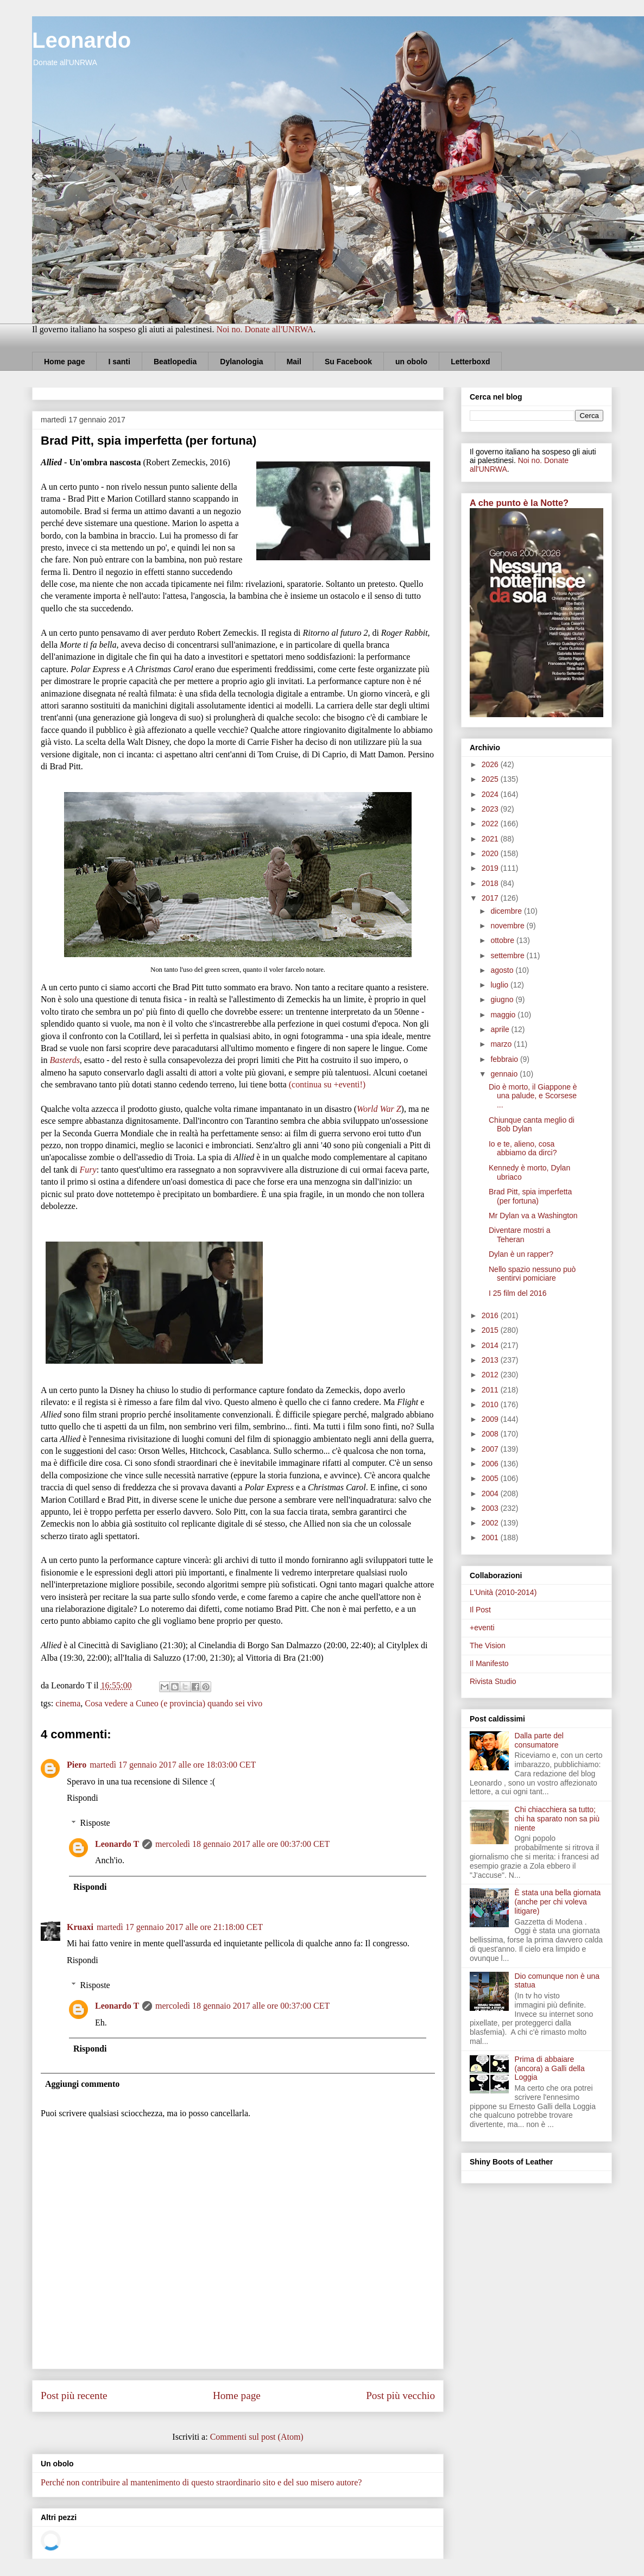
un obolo (411, 361)
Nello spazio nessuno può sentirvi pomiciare (532, 1274)
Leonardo (81, 40)
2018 (491, 883)
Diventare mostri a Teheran (520, 1235)
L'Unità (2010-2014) (503, 1592)
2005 (491, 1478)
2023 (491, 809)
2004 (491, 1493)
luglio (500, 984)
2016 (491, 1315)
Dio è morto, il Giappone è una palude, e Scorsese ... (533, 1096)
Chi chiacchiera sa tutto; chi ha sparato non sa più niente (557, 1818)
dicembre (506, 911)
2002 (491, 1522)
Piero (76, 1764)
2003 (491, 1508)
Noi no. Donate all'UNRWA (264, 329)
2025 (491, 779)
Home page (64, 361)
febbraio (505, 1059)
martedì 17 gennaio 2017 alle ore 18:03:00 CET (173, 1764)
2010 (491, 1404)
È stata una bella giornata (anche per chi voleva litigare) (558, 1901)
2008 (491, 1433)
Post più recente (74, 2395)
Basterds (64, 1060)
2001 (491, 1537)
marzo (502, 1044)
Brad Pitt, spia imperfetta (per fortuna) (530, 1196)
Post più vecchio (400, 2395)
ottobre (503, 940)
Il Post (480, 1609)
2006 (491, 1463)
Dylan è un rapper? (521, 1254)
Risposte (95, 1822)
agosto (502, 970)
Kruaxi (80, 1927)
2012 (491, 1374)
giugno (502, 999)
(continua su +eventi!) (327, 1084)
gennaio (505, 1073)
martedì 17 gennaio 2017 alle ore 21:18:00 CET (180, 1927)
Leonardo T (117, 1844)
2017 (491, 898)
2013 (491, 1360)
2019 (491, 868)
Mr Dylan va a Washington (533, 1215)
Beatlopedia (175, 361)
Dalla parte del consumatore (539, 1740)
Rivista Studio (493, 1681)
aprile (500, 1029)
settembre (508, 955)
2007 (491, 1449)
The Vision (488, 1645)
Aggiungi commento (82, 2083)
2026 (491, 764)
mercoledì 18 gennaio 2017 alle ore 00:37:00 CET (242, 1844)
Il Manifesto (489, 1663)
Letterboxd (470, 361)
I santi (119, 361)
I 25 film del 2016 (518, 1293)
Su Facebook (348, 361)
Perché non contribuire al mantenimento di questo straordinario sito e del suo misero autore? (201, 2482)
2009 (491, 1419)
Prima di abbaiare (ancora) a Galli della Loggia (550, 2068)
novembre (508, 925)
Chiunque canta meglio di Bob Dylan (531, 1125)
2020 (491, 853)
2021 (491, 838)
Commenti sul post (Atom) (257, 2436)
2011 (491, 1389)
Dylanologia (241, 361)
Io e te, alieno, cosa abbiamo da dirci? (523, 1148)
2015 (491, 1330)
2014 (491, 1345)
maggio (503, 1014)
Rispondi (82, 1797)
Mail (294, 361)
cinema (67, 1703)
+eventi (482, 1627)
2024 (491, 794)
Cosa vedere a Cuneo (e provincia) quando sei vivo (173, 1703)
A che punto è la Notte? (519, 503)
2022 (491, 823)
